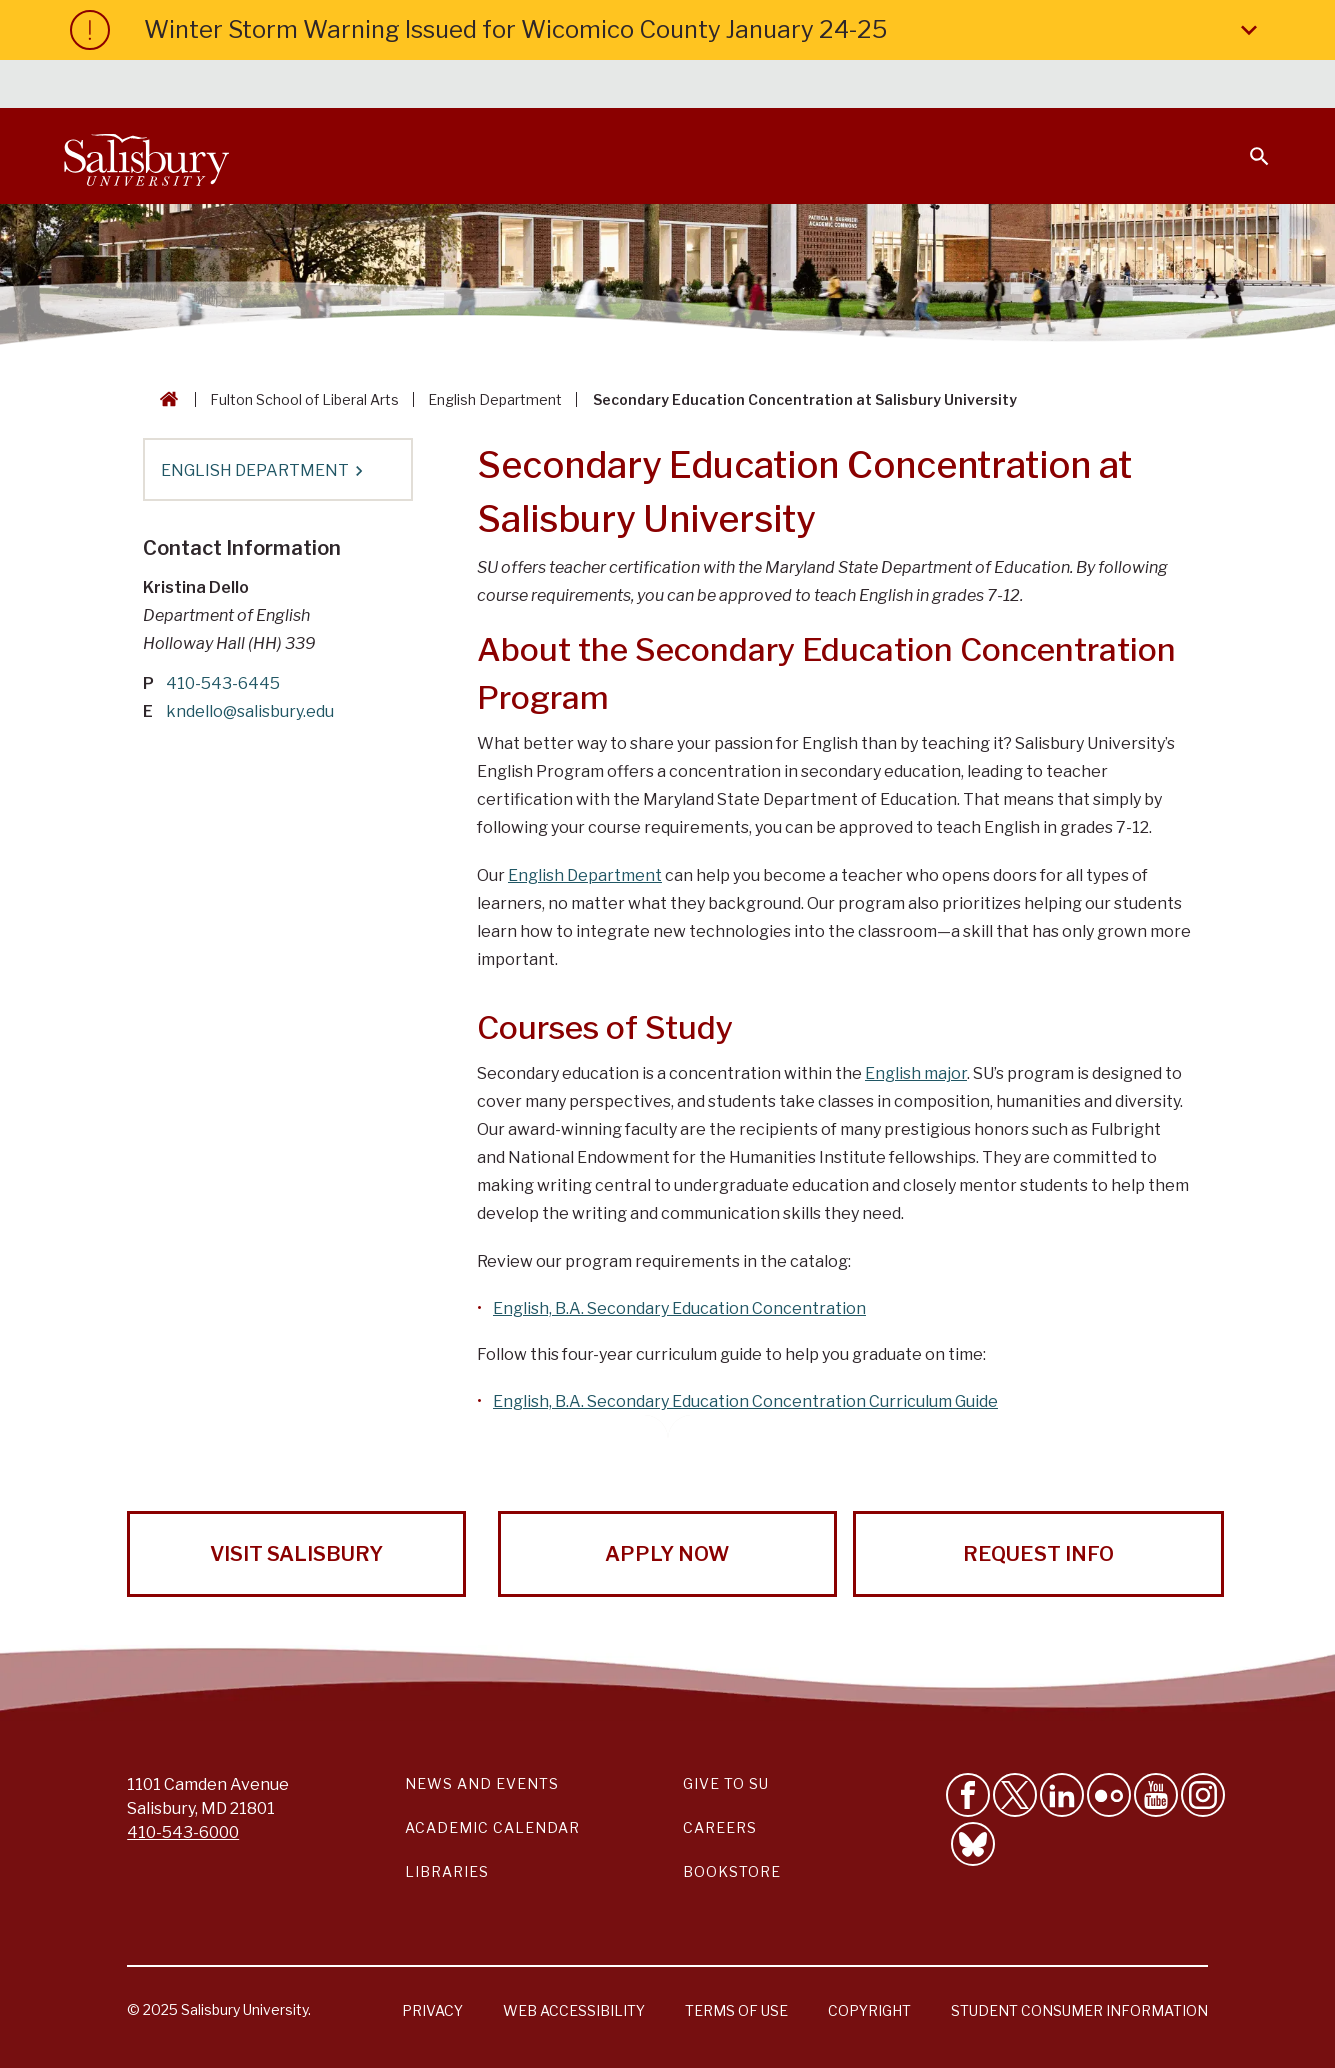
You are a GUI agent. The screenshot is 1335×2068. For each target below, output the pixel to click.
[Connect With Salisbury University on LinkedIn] (1062, 1795)
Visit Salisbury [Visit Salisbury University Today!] (296, 1554)
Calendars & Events (674, 86)
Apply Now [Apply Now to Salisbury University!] (667, 1554)
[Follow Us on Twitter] (1015, 1795)
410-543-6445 (223, 683)
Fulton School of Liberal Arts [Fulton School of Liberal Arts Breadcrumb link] (304, 399)
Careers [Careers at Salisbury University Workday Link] (720, 1827)
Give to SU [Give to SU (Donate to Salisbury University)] (726, 1783)
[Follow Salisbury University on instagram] (1203, 1795)
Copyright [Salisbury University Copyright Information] (869, 2010)
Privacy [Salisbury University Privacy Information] (432, 2010)
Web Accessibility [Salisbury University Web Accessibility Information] (574, 2010)
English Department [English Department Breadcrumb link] (495, 399)
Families (1049, 86)
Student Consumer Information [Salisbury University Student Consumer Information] (1079, 2010)
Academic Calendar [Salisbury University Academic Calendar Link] (492, 1827)
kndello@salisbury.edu (250, 711)
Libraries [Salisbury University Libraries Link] (447, 1871)
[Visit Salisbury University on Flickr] (1109, 1795)
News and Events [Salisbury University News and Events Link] (482, 1783)
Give (1231, 85)
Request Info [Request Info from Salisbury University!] (1038, 1554)
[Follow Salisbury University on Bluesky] (973, 1844)
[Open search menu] (1247, 144)
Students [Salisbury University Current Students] (812, 86)
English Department (585, 875)
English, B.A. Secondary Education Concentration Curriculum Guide (745, 1401)
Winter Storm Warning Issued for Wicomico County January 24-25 (704, 30)
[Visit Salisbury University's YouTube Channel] (1156, 1795)
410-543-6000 (183, 1832)
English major (916, 1073)
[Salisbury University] (146, 156)
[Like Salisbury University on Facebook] (968, 1795)
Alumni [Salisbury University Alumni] (1134, 86)
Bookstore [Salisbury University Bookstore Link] (732, 1871)
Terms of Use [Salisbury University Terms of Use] (736, 2010)
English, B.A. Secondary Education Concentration (679, 1308)
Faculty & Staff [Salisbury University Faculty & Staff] (933, 86)
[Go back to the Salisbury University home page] (165, 399)
